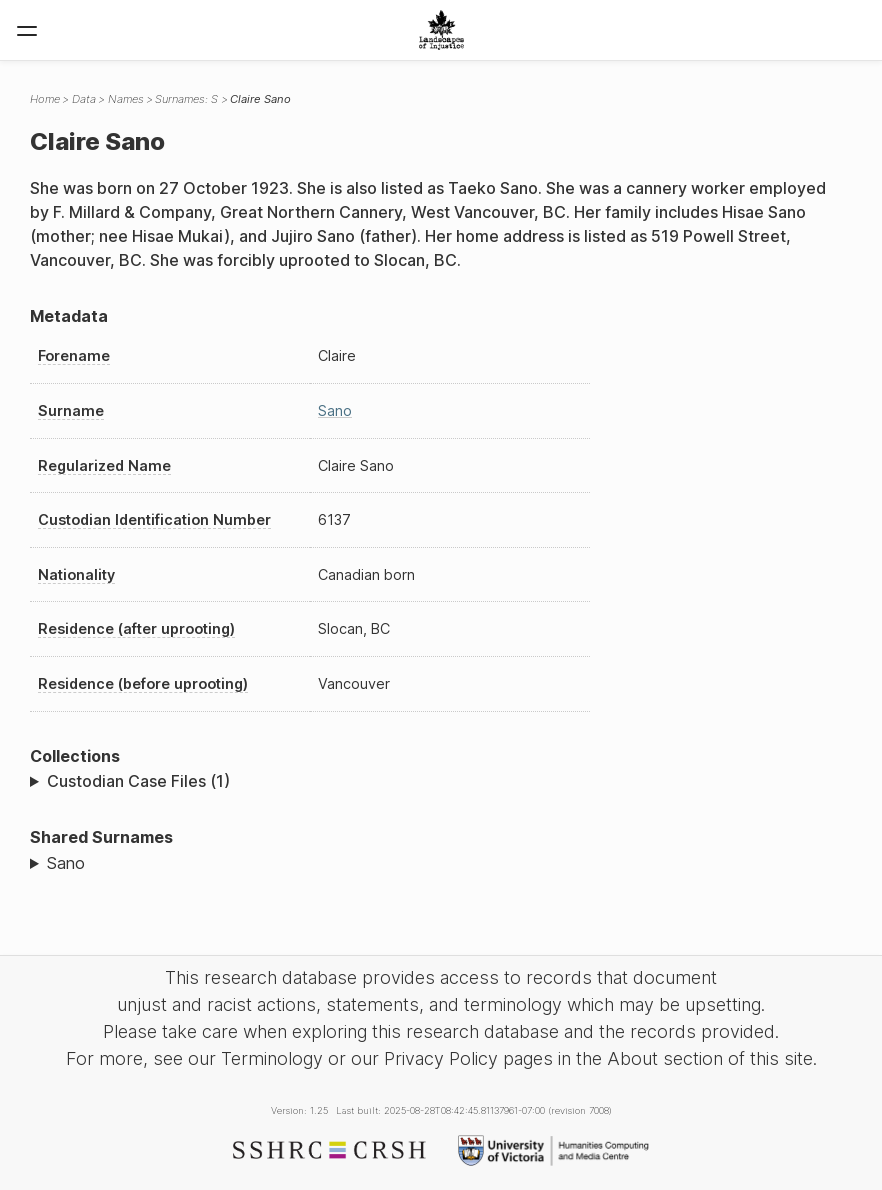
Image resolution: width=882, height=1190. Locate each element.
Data (84, 99)
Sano (335, 410)
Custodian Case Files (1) (138, 781)
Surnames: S (186, 99)
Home (45, 99)
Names (126, 99)
